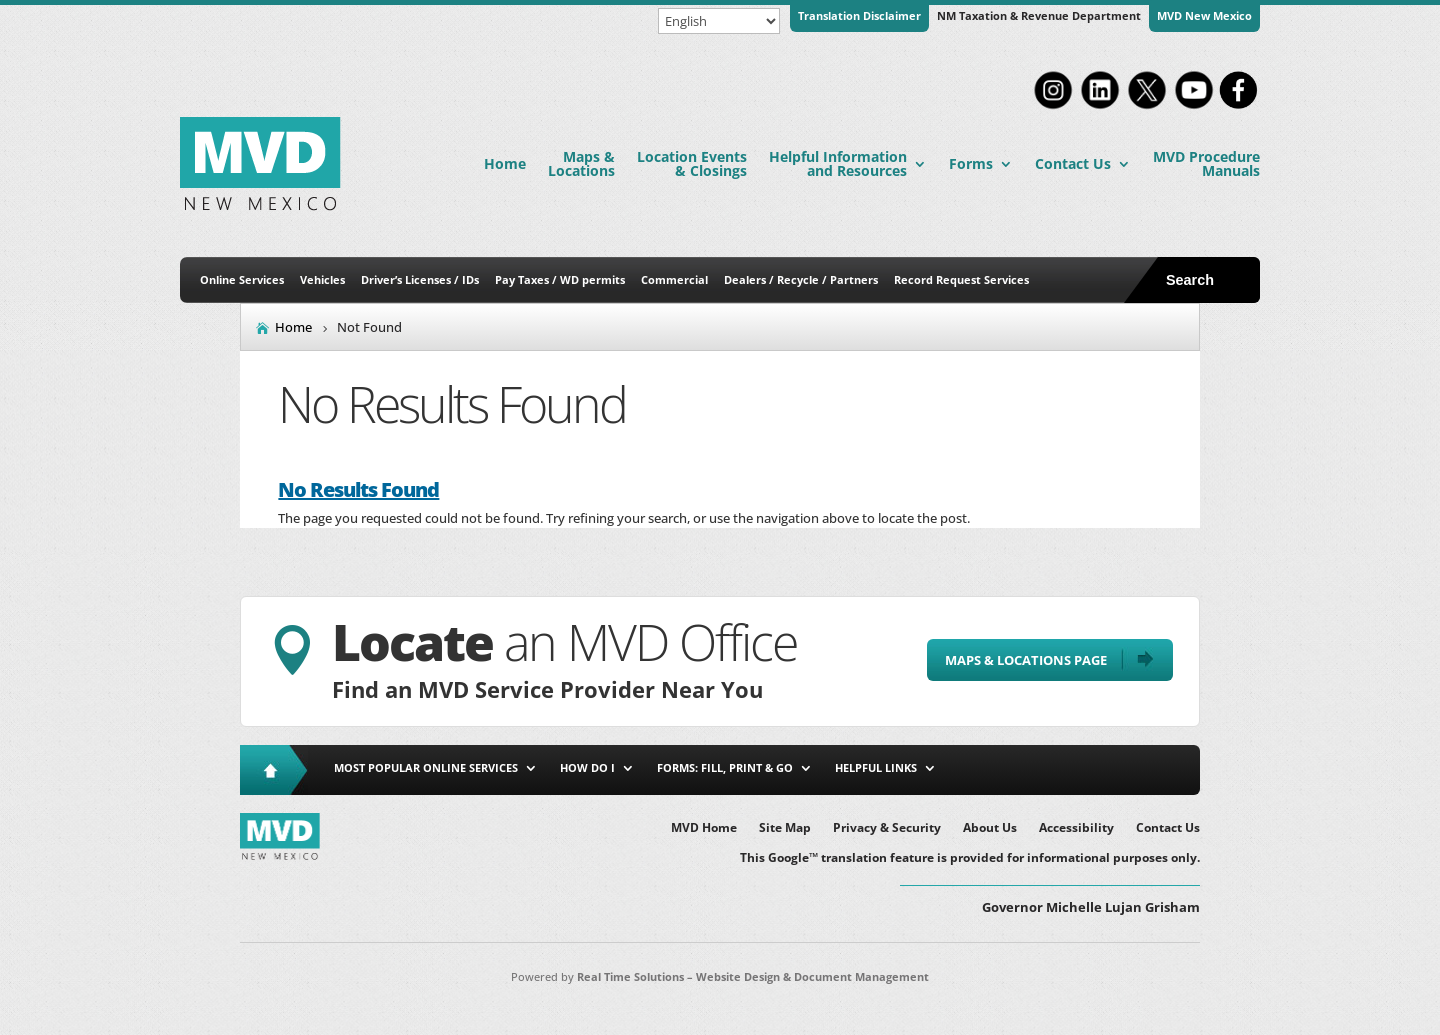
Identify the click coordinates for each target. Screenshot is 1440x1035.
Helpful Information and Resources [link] (838, 163)
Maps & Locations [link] (581, 163)
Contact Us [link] (1073, 163)
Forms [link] (971, 163)
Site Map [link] (785, 828)
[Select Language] (719, 21)
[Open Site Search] (1209, 280)
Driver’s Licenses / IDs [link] (420, 279)
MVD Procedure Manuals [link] (1206, 163)
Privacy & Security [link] (887, 828)
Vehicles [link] (322, 279)
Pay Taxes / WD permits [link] (560, 279)
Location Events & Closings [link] (692, 163)
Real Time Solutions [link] (630, 976)
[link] (1053, 107)
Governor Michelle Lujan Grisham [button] (1091, 907)
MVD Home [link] (704, 828)
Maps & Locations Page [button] (1026, 660)
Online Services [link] (242, 279)
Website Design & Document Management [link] (812, 976)
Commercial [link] (674, 279)
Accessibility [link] (1076, 828)
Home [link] (505, 163)
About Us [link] (990, 828)
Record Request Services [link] (961, 279)
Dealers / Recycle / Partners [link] (801, 279)
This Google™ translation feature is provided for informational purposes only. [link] (970, 858)
